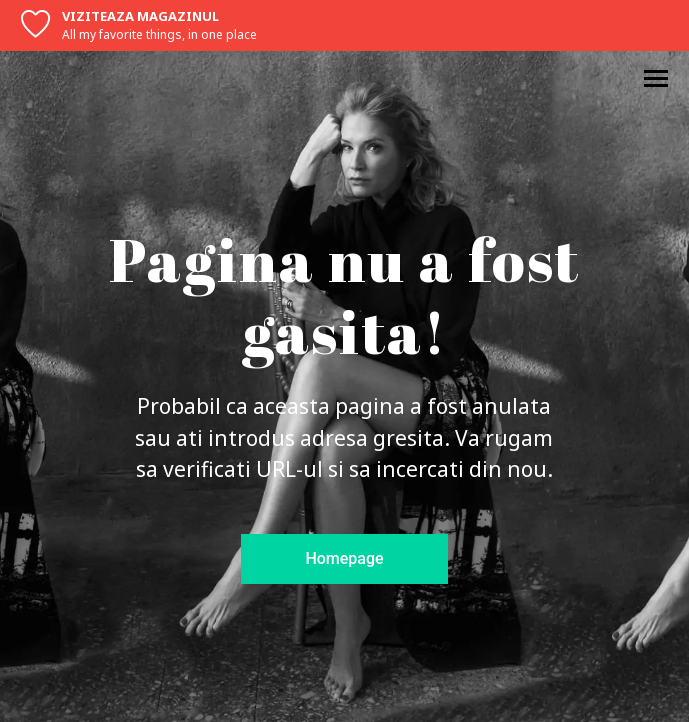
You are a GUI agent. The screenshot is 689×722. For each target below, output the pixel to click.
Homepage (344, 558)
